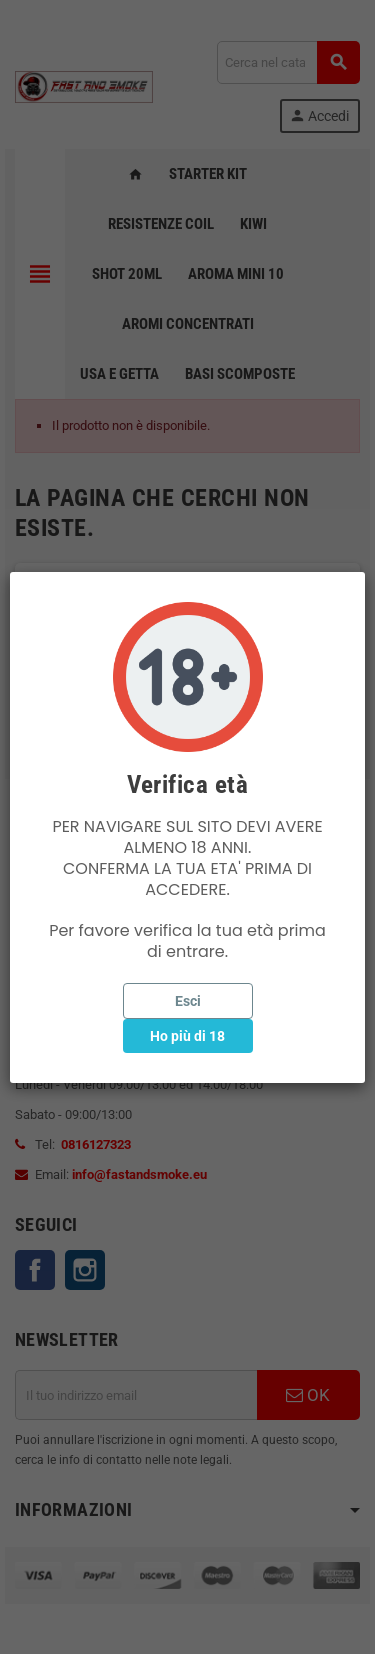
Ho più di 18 (187, 1036)
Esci (188, 1001)
